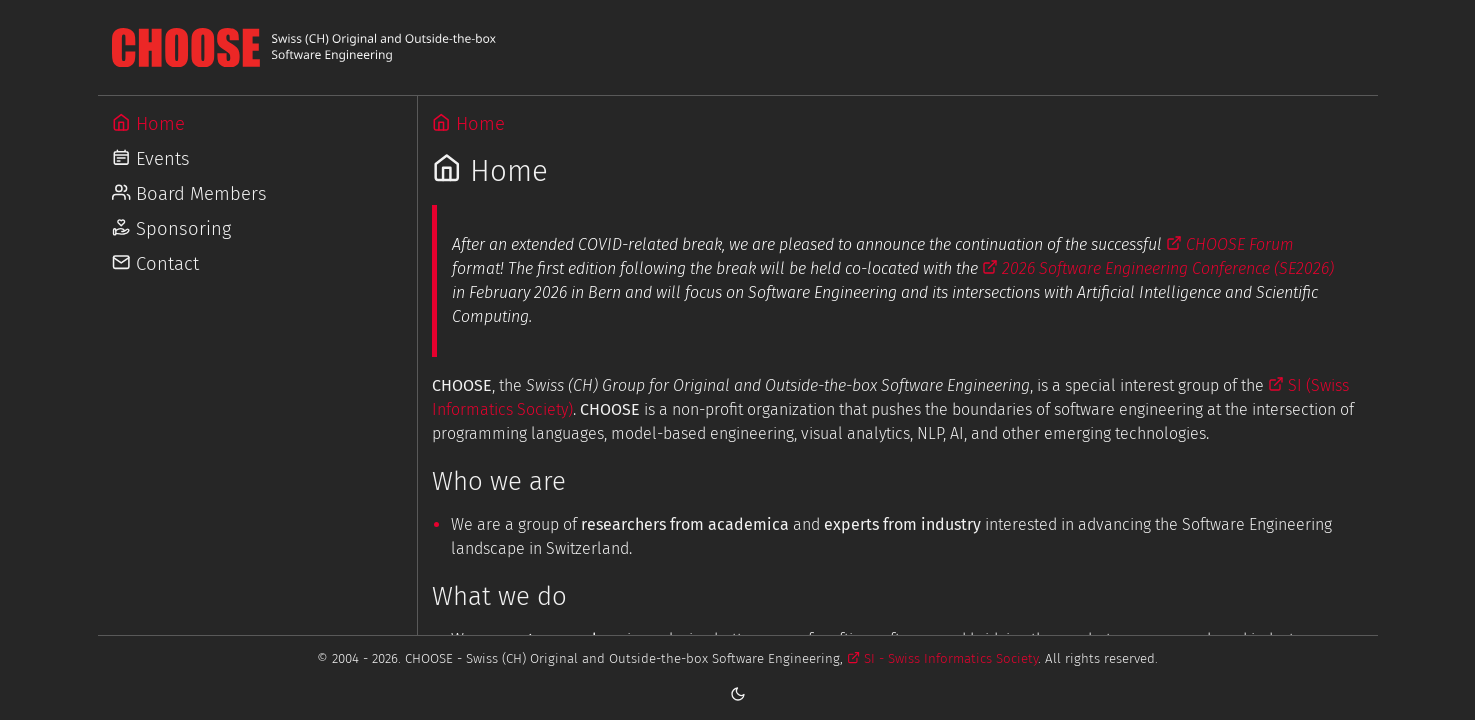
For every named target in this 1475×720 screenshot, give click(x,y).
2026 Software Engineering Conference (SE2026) (1158, 268)
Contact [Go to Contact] (155, 264)
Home (468, 124)
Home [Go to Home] (148, 124)
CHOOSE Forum (1230, 244)
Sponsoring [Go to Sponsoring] (171, 229)
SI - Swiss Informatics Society (942, 659)
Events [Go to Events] (150, 159)
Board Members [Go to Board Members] (189, 194)
